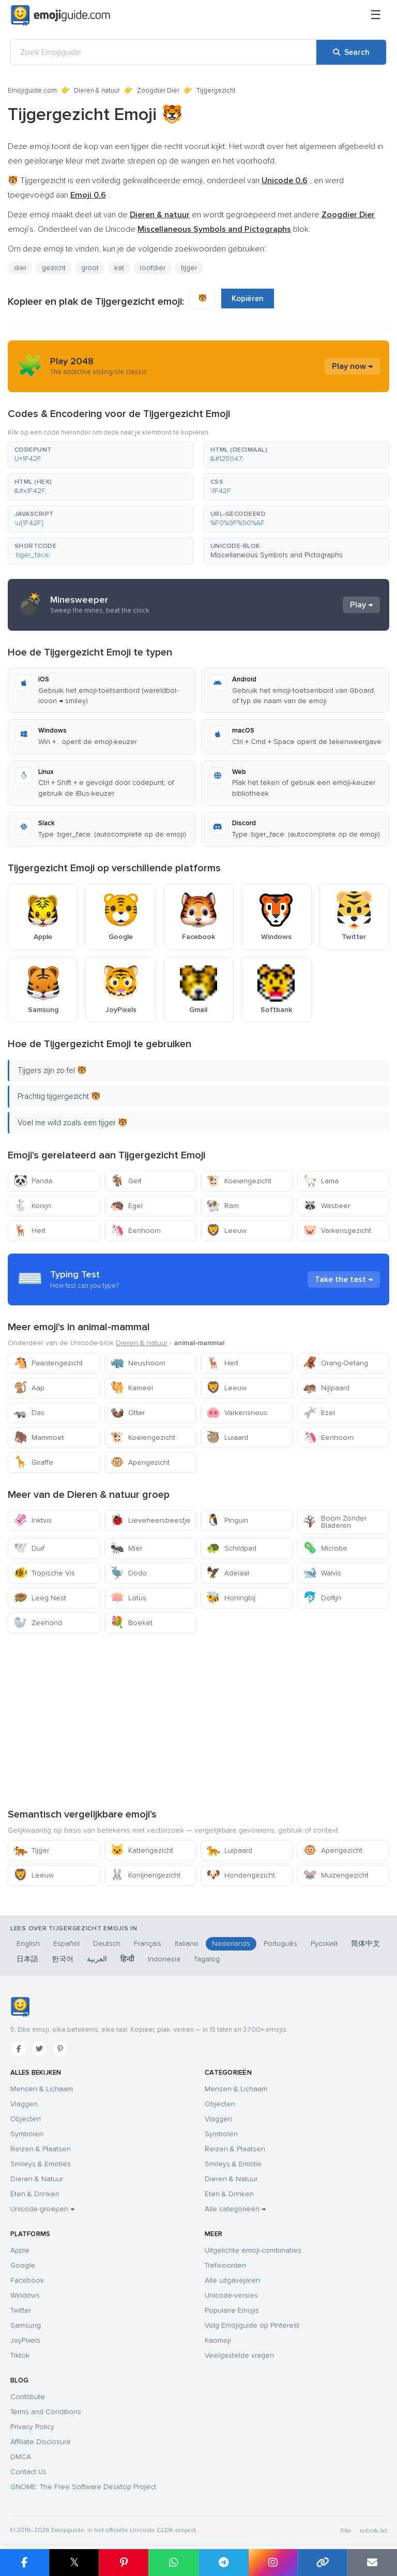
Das (28, 1413)
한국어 (62, 1959)
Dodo (128, 1573)
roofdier (152, 267)
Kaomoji (218, 2340)
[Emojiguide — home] (60, 15)
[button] (100, 454)
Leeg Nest (39, 1598)
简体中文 (365, 1943)
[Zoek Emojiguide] (163, 52)
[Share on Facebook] (24, 2562)
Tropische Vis (44, 1573)
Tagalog (207, 1959)
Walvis (322, 1573)
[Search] (351, 52)
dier (20, 267)
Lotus (128, 1598)
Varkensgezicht (337, 1231)
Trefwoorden (225, 2265)
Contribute (27, 2396)
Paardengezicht (48, 1363)
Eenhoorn (135, 1231)
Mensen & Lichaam (41, 2088)
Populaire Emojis (232, 2310)
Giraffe (33, 1462)
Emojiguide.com (32, 90)
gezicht (54, 267)
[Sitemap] (376, 15)
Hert (29, 1231)
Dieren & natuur (97, 90)
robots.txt (373, 2531)
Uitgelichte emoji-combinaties (253, 2250)
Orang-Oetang (335, 1363)
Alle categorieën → (235, 2209)
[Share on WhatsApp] (173, 2562)
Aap (28, 1388)
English (28, 1943)
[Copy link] (322, 2562)
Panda (32, 1181)
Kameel (131, 1388)
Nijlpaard (326, 1388)
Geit (126, 1181)
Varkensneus (236, 1413)
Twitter (20, 2310)
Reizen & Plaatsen (40, 2149)
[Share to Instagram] (273, 2562)
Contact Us (28, 2471)
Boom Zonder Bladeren (335, 1522)
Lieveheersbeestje (150, 1520)
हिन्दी (127, 1959)
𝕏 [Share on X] (74, 2562)
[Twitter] (39, 2049)
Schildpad (231, 1548)
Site (346, 2531)
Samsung (25, 2325)
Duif (28, 1548)
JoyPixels (25, 2340)
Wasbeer (326, 1206)
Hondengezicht (240, 1875)
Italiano (186, 1943)
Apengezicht (140, 1462)
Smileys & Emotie (233, 2164)
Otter (127, 1413)
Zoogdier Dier (158, 90)
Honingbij (230, 1598)
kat (119, 267)
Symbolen (26, 2134)
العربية (97, 1959)
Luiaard (227, 1438)
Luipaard (229, 1850)
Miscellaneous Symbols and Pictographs (276, 554)
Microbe (325, 1548)
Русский (324, 1943)
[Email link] (372, 2562)
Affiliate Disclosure (40, 2441)
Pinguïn (227, 1520)
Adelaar (228, 1573)
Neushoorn (137, 1363)
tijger (189, 267)
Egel (126, 1206)
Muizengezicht (336, 1875)
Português (280, 1943)
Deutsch (106, 1943)
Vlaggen (24, 2103)
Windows (25, 2295)
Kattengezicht (141, 1850)
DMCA (20, 2456)
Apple (19, 2250)
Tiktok (19, 2355)
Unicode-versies (231, 2295)
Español (66, 1943)
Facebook (27, 2280)
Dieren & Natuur (36, 2179)
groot (90, 267)
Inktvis (32, 1520)
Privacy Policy (32, 2426)
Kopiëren (248, 298)
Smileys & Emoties (40, 2164)
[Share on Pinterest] (123, 2562)
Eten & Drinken (34, 2194)
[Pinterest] (60, 2049)
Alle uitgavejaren (232, 2280)
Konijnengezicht (145, 1875)
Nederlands (231, 1943)
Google (22, 2265)
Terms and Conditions (45, 2411)
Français (147, 1943)
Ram (222, 1206)
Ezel (319, 1413)
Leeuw (226, 1231)
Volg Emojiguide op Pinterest (252, 2325)
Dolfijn (322, 1598)
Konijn (32, 1206)
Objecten (25, 2119)
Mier (126, 1548)
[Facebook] (18, 2049)
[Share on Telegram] (223, 2562)
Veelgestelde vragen (239, 2355)
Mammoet (38, 1438)
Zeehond (37, 1623)
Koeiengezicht (238, 1181)
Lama (321, 1181)
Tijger (31, 1850)
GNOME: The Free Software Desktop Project (83, 2486)
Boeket (131, 1623)
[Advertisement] (198, 1720)
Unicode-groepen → (42, 2209)
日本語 (27, 1959)
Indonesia (164, 1959)
